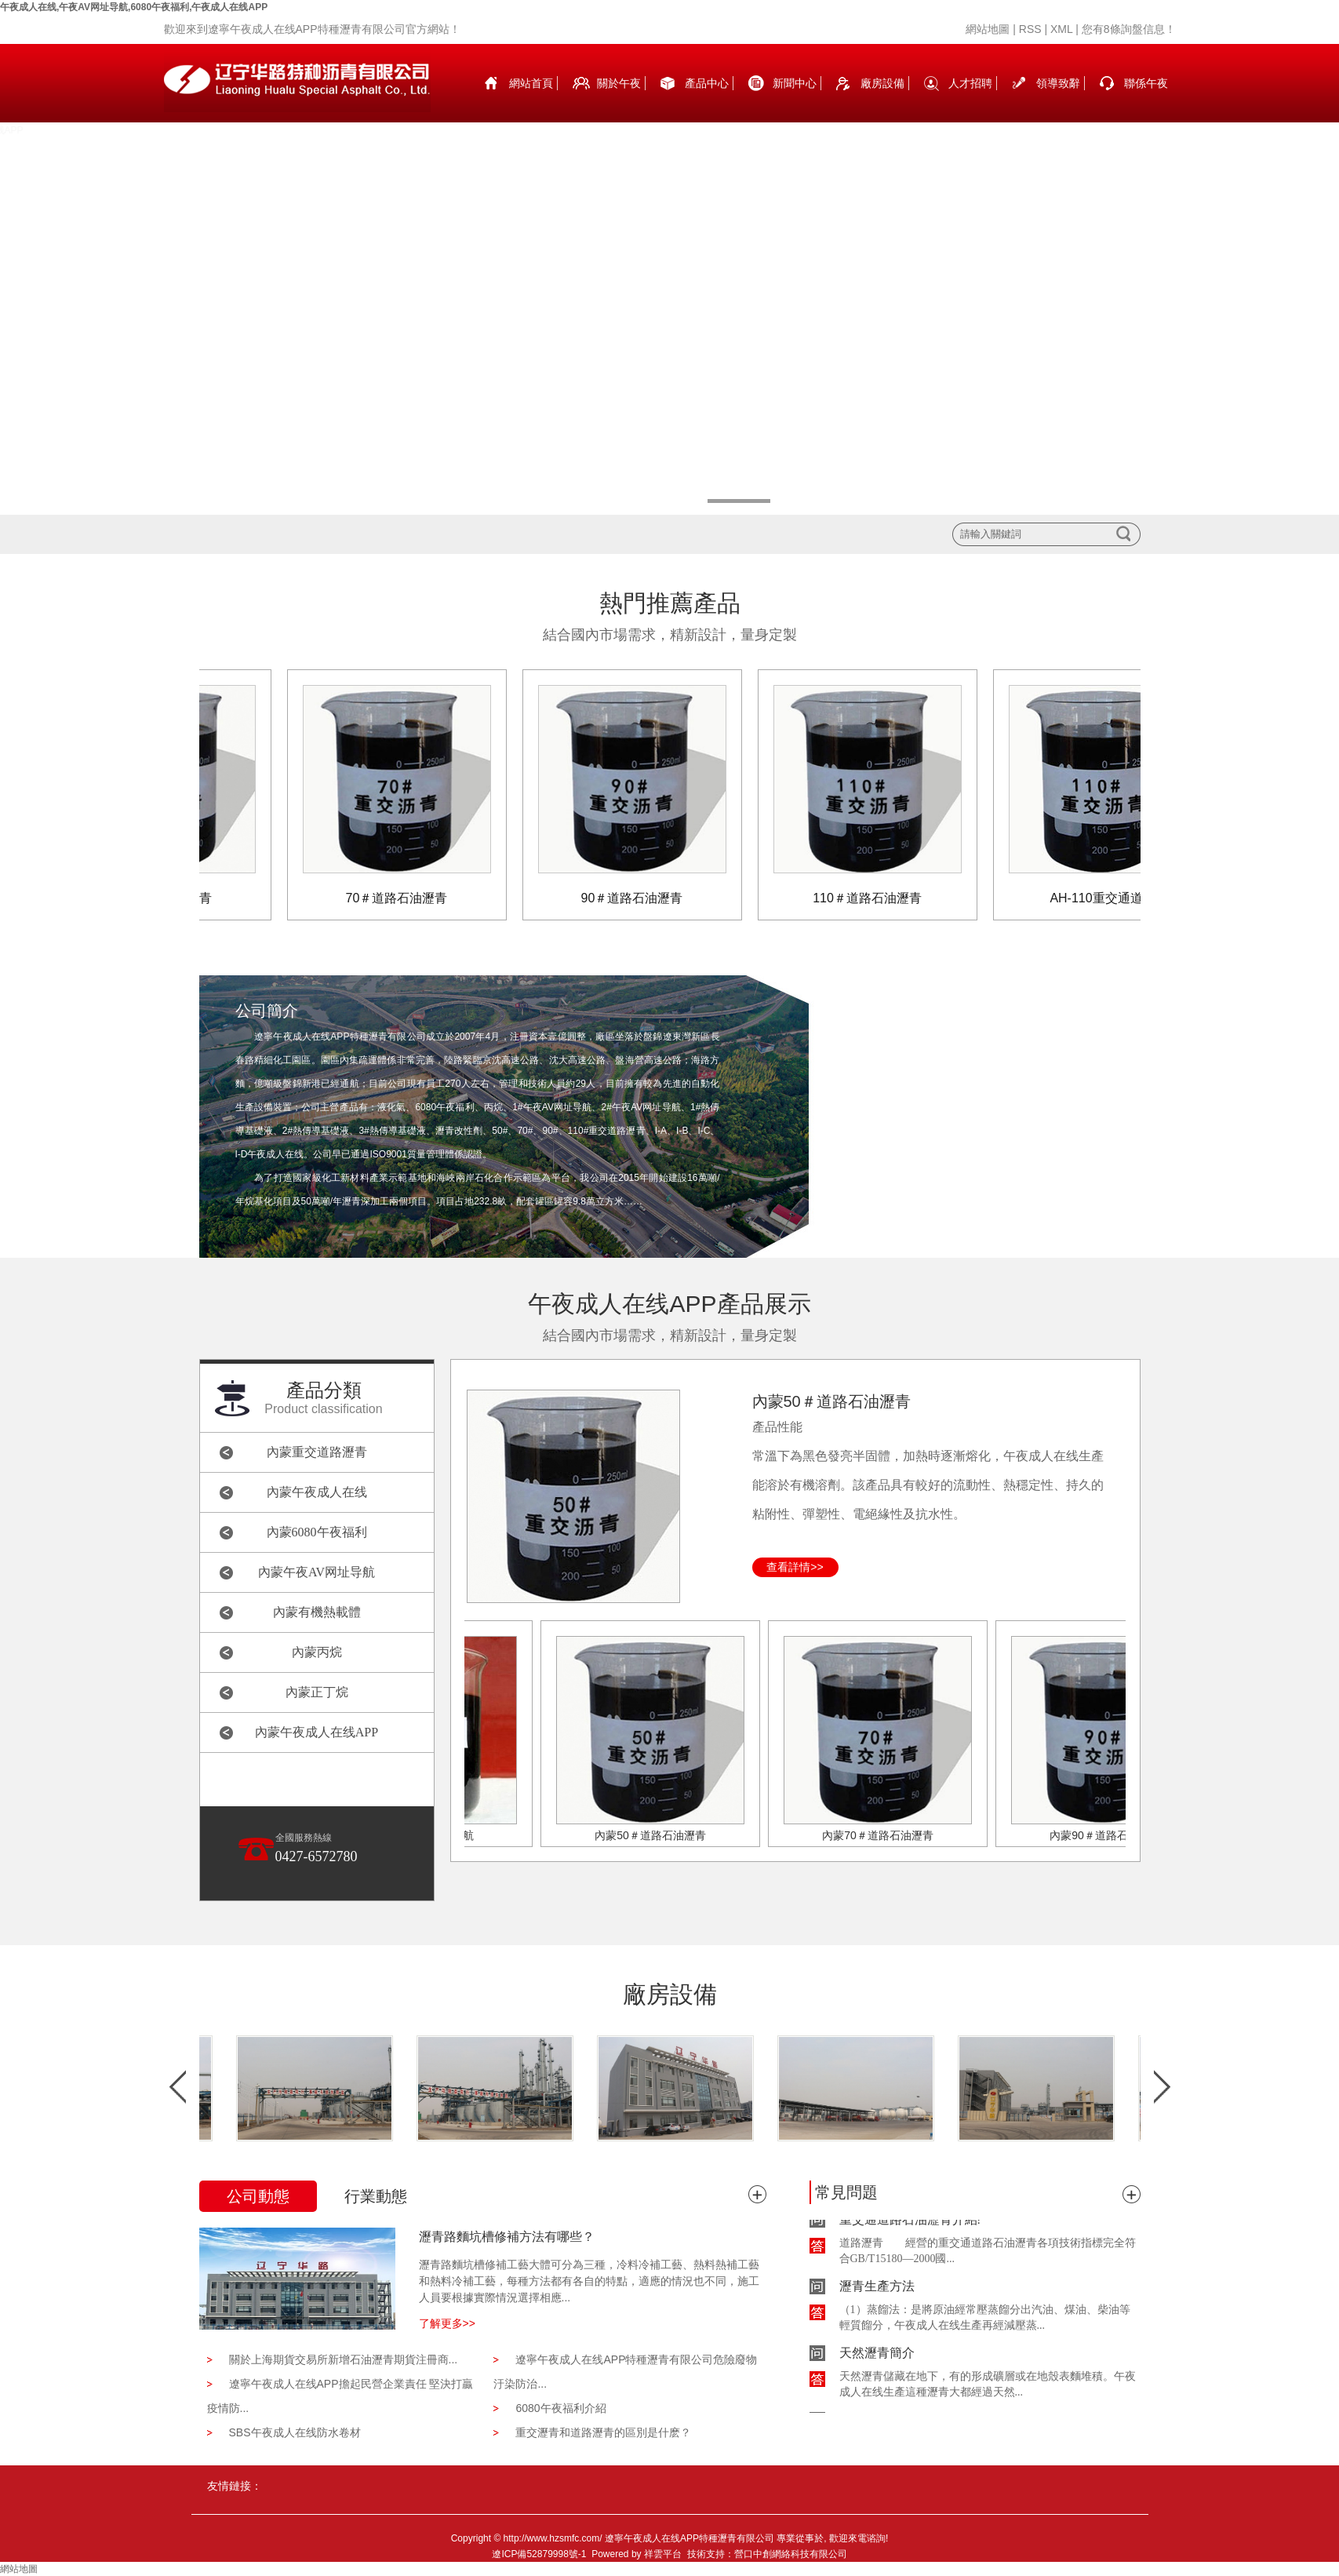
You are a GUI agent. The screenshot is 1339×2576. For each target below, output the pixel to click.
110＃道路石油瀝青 (870, 898)
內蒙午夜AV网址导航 (316, 1572)
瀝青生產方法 (877, 2288)
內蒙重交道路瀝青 (317, 1452)
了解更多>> (447, 2323)
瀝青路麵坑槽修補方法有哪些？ (507, 2236)
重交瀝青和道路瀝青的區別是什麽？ (603, 2432)
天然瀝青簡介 (877, 2355)
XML (1061, 29)
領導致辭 (1058, 83)
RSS (1030, 29)
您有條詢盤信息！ (1129, 29)
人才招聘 (970, 83)
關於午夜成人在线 (619, 99)
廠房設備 (882, 83)
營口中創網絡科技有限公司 (790, 2554)
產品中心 (707, 83)
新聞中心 (795, 83)
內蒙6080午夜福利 (317, 1532)
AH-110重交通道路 (1105, 898)
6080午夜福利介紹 (560, 2408)
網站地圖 (988, 29)
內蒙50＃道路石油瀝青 (831, 1401)
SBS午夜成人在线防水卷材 (295, 2432)
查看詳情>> (794, 1567)
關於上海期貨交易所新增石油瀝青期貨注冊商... (343, 2359)
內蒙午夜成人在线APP (316, 1732)
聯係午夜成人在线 (1146, 99)
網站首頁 (531, 83)
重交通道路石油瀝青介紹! (910, 2221)
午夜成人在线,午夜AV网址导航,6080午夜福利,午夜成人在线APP (133, 7)
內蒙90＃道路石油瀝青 (1108, 1835)
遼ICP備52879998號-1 (539, 2554)
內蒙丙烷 (317, 1652)
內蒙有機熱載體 (317, 1612)
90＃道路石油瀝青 (635, 898)
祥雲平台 (663, 2554)
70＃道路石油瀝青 (400, 898)
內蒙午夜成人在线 (317, 1492)
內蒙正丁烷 (317, 1692)
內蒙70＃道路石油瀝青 (881, 1835)
